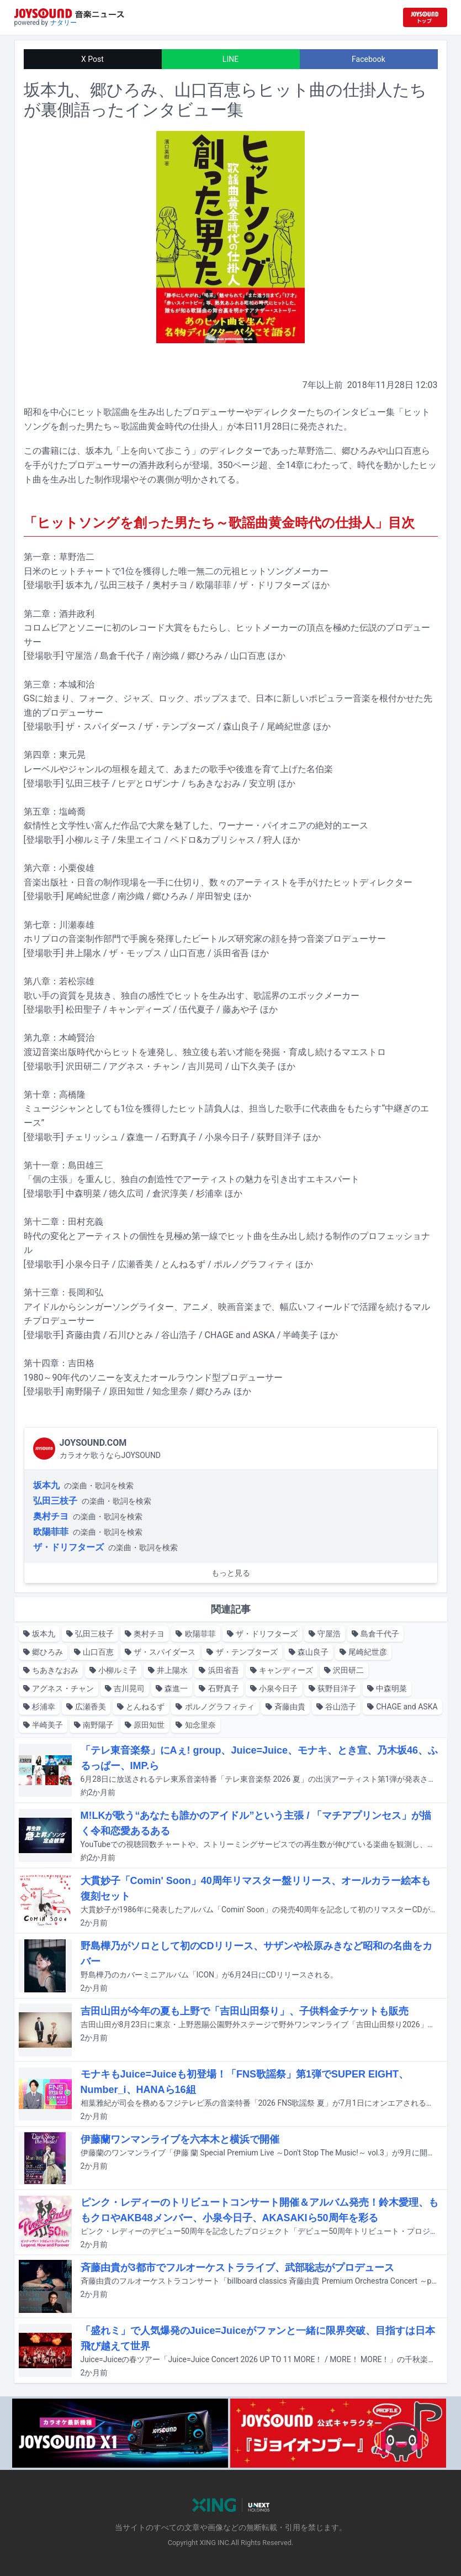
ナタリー (63, 23)
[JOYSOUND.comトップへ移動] (425, 17)
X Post (92, 59)
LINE (230, 59)
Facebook (368, 59)
